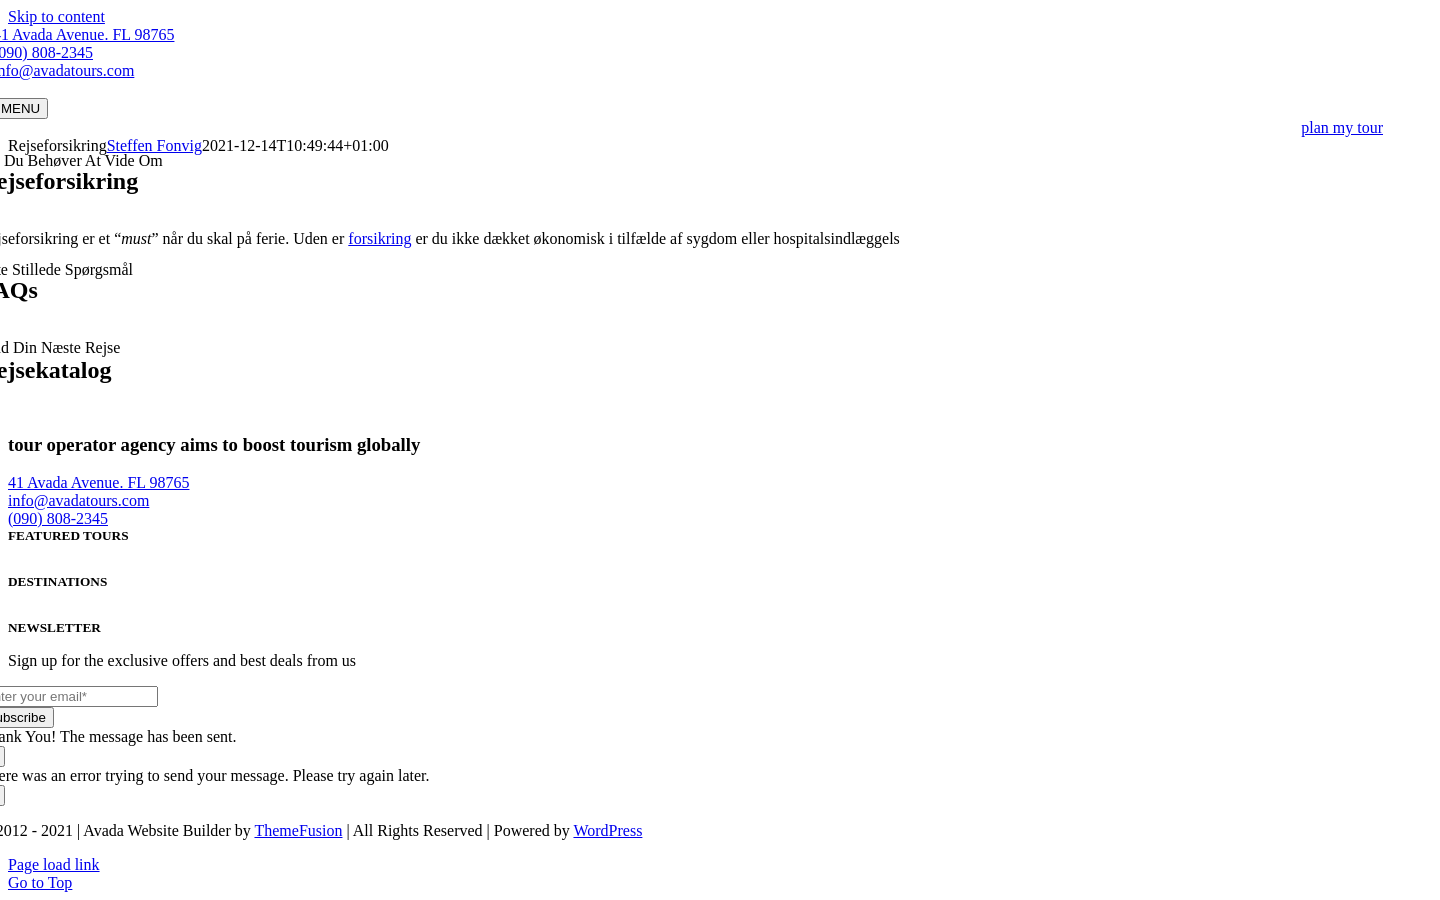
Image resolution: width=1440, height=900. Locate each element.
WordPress (607, 830)
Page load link (54, 864)
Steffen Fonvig (154, 145)
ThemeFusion (298, 830)
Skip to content (56, 16)
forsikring (379, 238)
